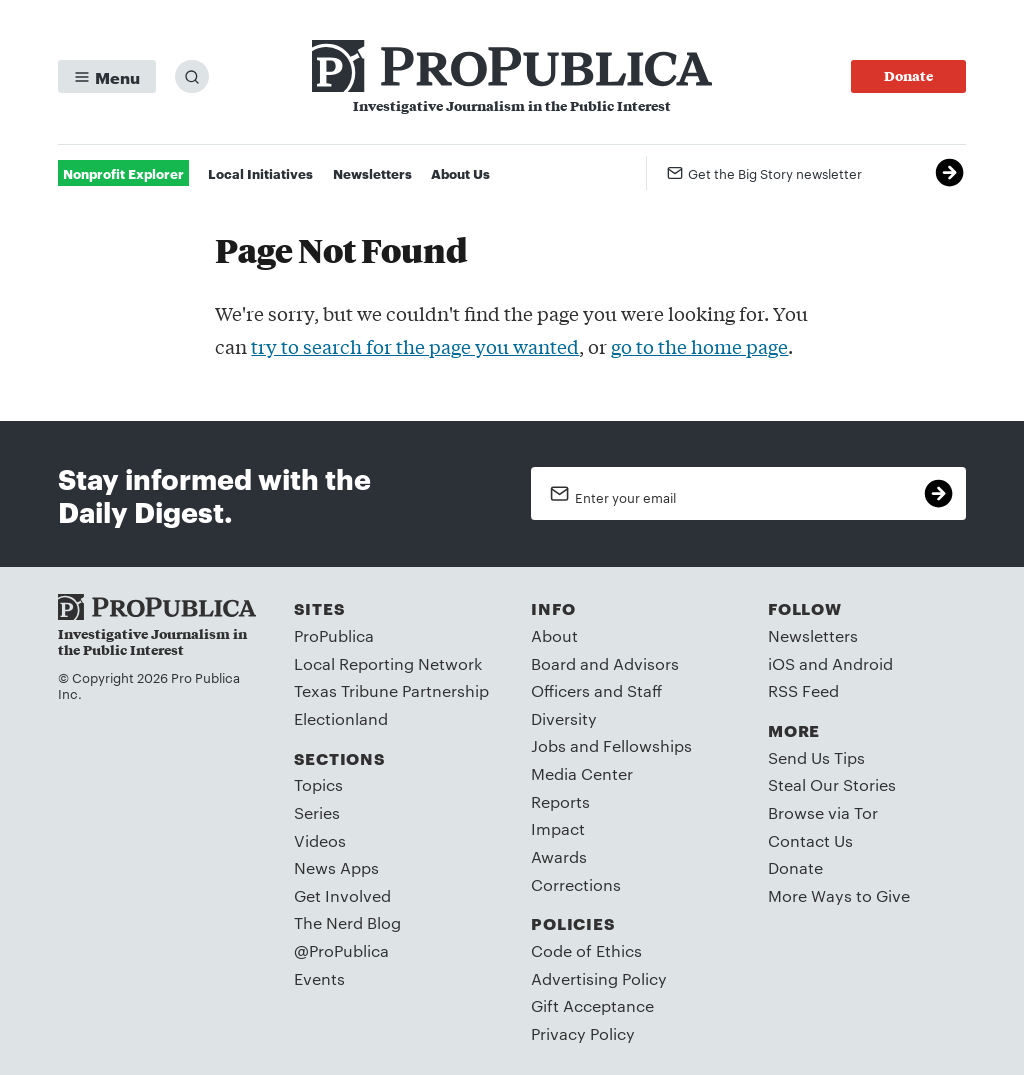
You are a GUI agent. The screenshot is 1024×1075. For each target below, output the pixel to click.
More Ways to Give (839, 895)
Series (317, 812)
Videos (320, 840)
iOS (781, 663)
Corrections (576, 884)
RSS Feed (803, 690)
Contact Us (810, 840)
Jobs (548, 745)
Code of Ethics (586, 950)
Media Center (582, 773)
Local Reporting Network (388, 663)
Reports (560, 801)
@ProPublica (341, 950)
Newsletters (372, 173)
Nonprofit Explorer (123, 173)
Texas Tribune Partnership (391, 690)
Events (319, 978)
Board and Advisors (605, 663)
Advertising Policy (599, 978)
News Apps (336, 867)
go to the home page (699, 346)
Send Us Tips (816, 757)
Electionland (341, 718)
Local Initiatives (260, 173)
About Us (460, 173)
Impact (558, 828)
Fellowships (647, 745)
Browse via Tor (823, 812)
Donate (795, 867)
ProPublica (334, 635)
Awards (559, 856)
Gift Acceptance (592, 1005)
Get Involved (342, 895)
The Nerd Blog (347, 922)
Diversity (564, 718)
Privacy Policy (583, 1033)
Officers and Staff (596, 690)
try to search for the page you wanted (415, 346)
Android (862, 663)
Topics (318, 784)
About (554, 635)
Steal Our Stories (832, 784)
